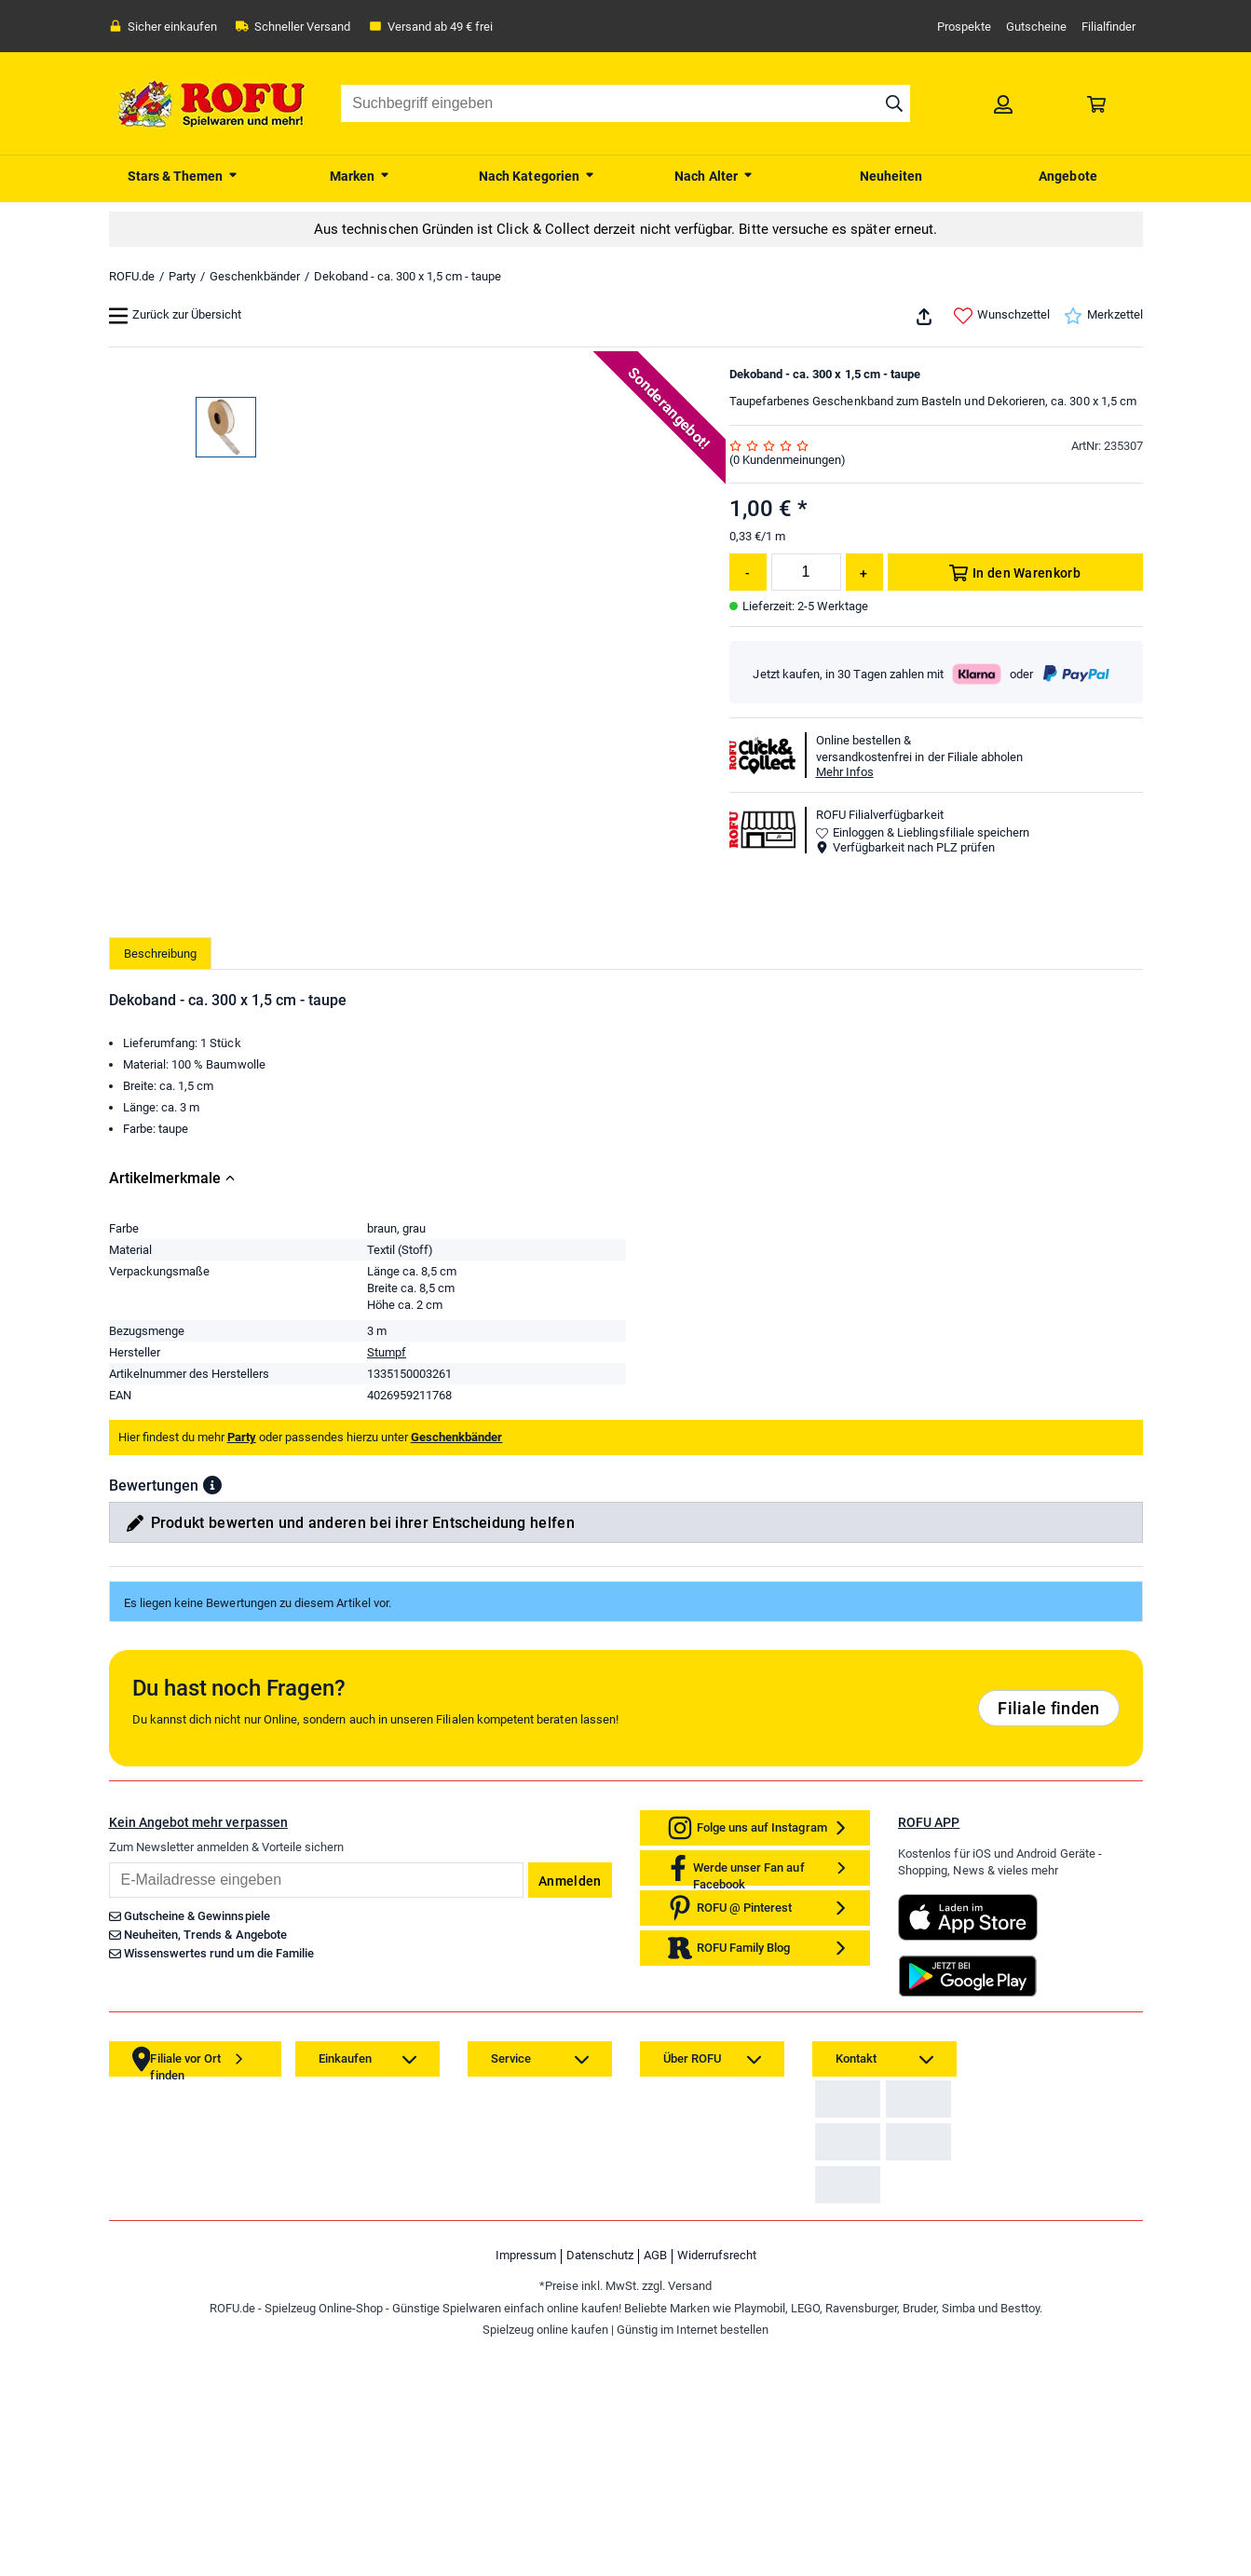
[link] (1003, 103)
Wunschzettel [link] (1002, 315)
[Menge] (806, 572)
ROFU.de (132, 276)
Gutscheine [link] (1036, 27)
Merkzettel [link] (1103, 315)
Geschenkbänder (255, 276)
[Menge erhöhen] (864, 572)
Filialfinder (1108, 27)
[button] (212, 1830)
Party (182, 276)
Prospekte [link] (964, 27)
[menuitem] (183, 174)
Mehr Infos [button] (845, 772)
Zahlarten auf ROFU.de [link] (880, 2458)
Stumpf (386, 1698)
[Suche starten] (894, 103)
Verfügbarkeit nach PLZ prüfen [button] (905, 847)
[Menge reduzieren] (748, 572)
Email (108, 2207)
